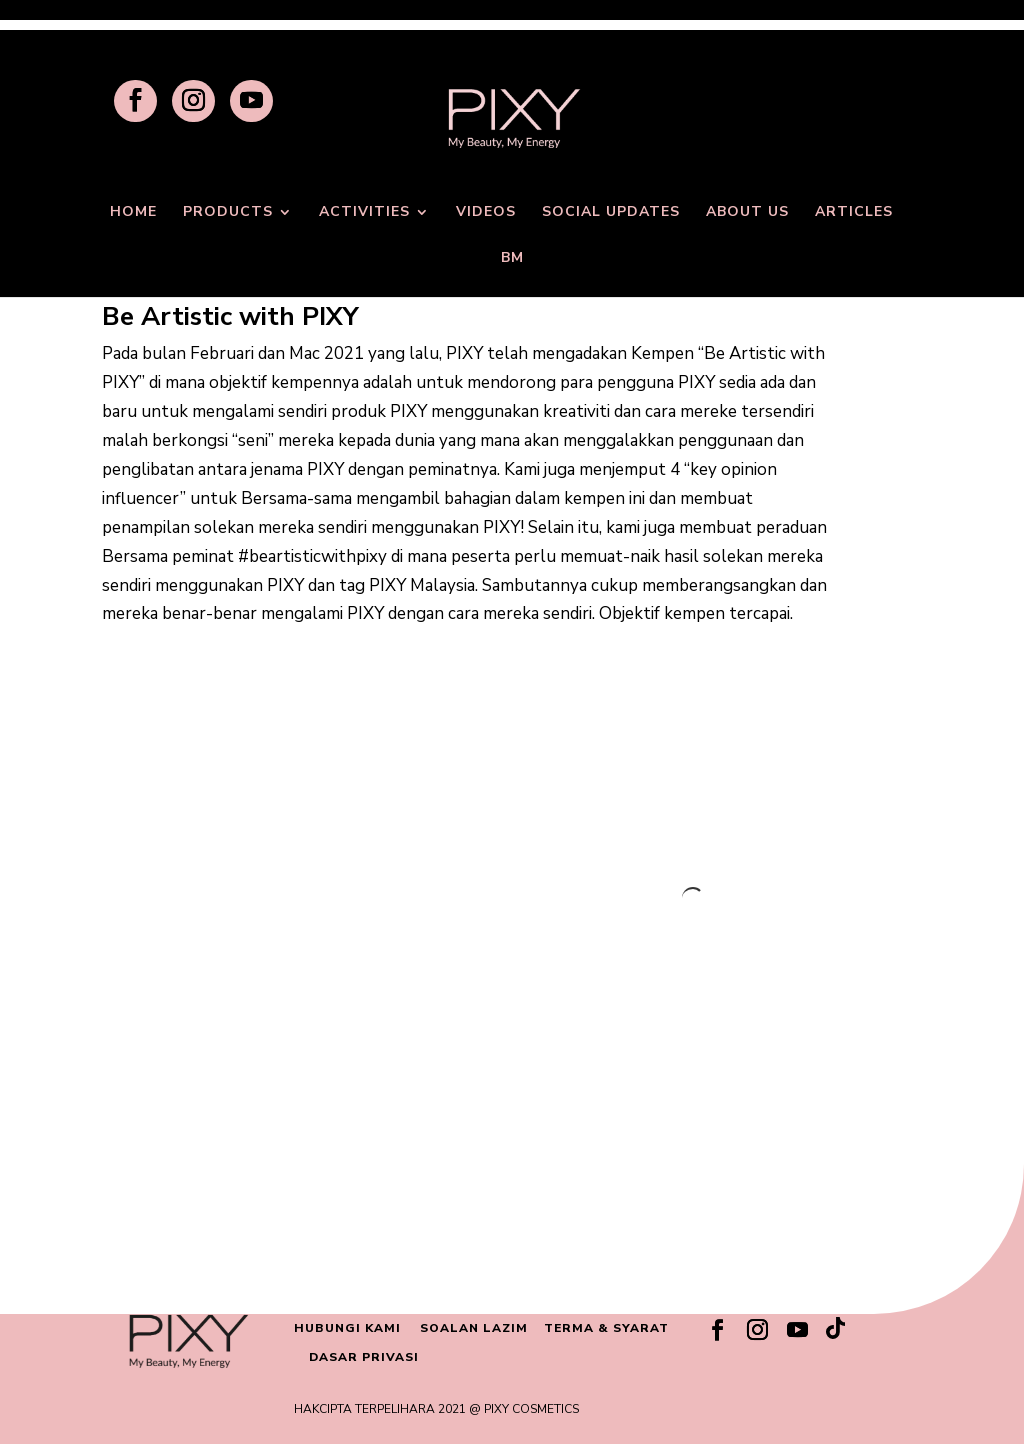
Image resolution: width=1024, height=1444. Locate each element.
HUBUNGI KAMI (347, 1328)
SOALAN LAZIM (474, 1328)
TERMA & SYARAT (606, 1328)
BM (512, 259)
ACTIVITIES (364, 213)
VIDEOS (486, 213)
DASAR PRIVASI (364, 1357)
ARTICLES (854, 213)
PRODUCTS (228, 213)
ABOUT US (747, 213)
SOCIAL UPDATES (611, 213)
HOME (133, 213)
